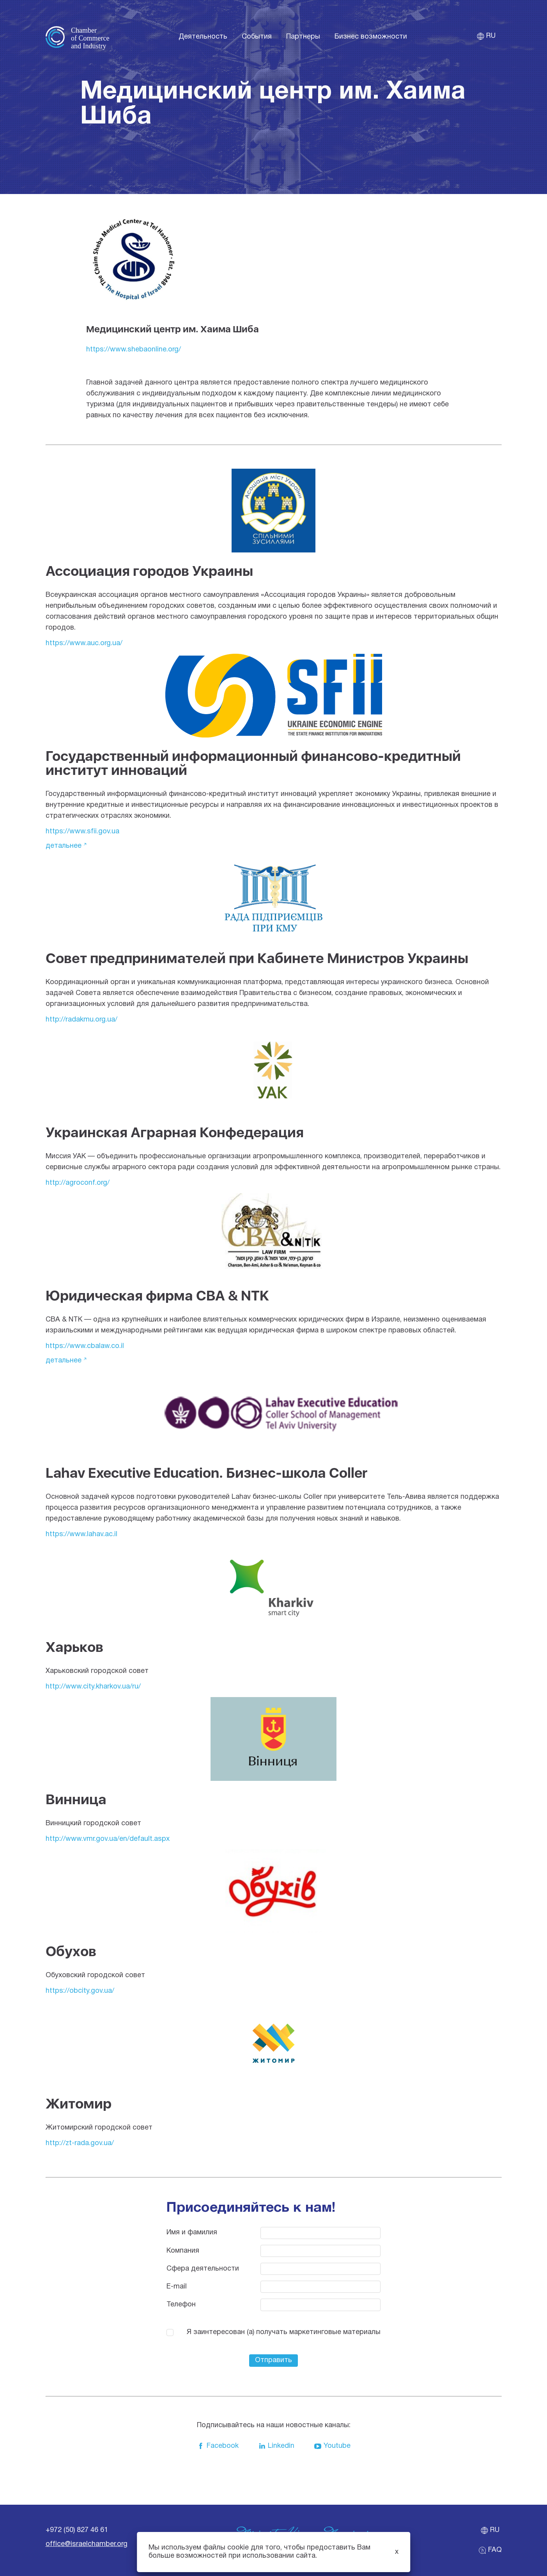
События (257, 37)
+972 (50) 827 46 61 (77, 2530)
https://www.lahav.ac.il (81, 1534)
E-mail (176, 2286)
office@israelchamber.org (86, 2544)
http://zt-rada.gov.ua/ (80, 2143)
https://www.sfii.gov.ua (82, 831)
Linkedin (276, 2446)
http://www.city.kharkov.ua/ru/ (93, 1686)
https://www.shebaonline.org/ (133, 349)
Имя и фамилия (191, 2232)
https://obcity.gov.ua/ (80, 1991)
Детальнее (63, 846)
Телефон (181, 2304)
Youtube (332, 2446)
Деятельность (203, 37)
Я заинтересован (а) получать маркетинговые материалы (284, 2332)
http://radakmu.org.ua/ (81, 1019)
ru (486, 36)
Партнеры (303, 37)
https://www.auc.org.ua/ (84, 643)
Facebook (218, 2446)
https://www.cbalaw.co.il (85, 1346)
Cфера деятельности (202, 2268)
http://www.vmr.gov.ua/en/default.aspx (108, 1839)
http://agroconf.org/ (78, 1183)
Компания (182, 2251)
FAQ (490, 2550)
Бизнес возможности (371, 37)
